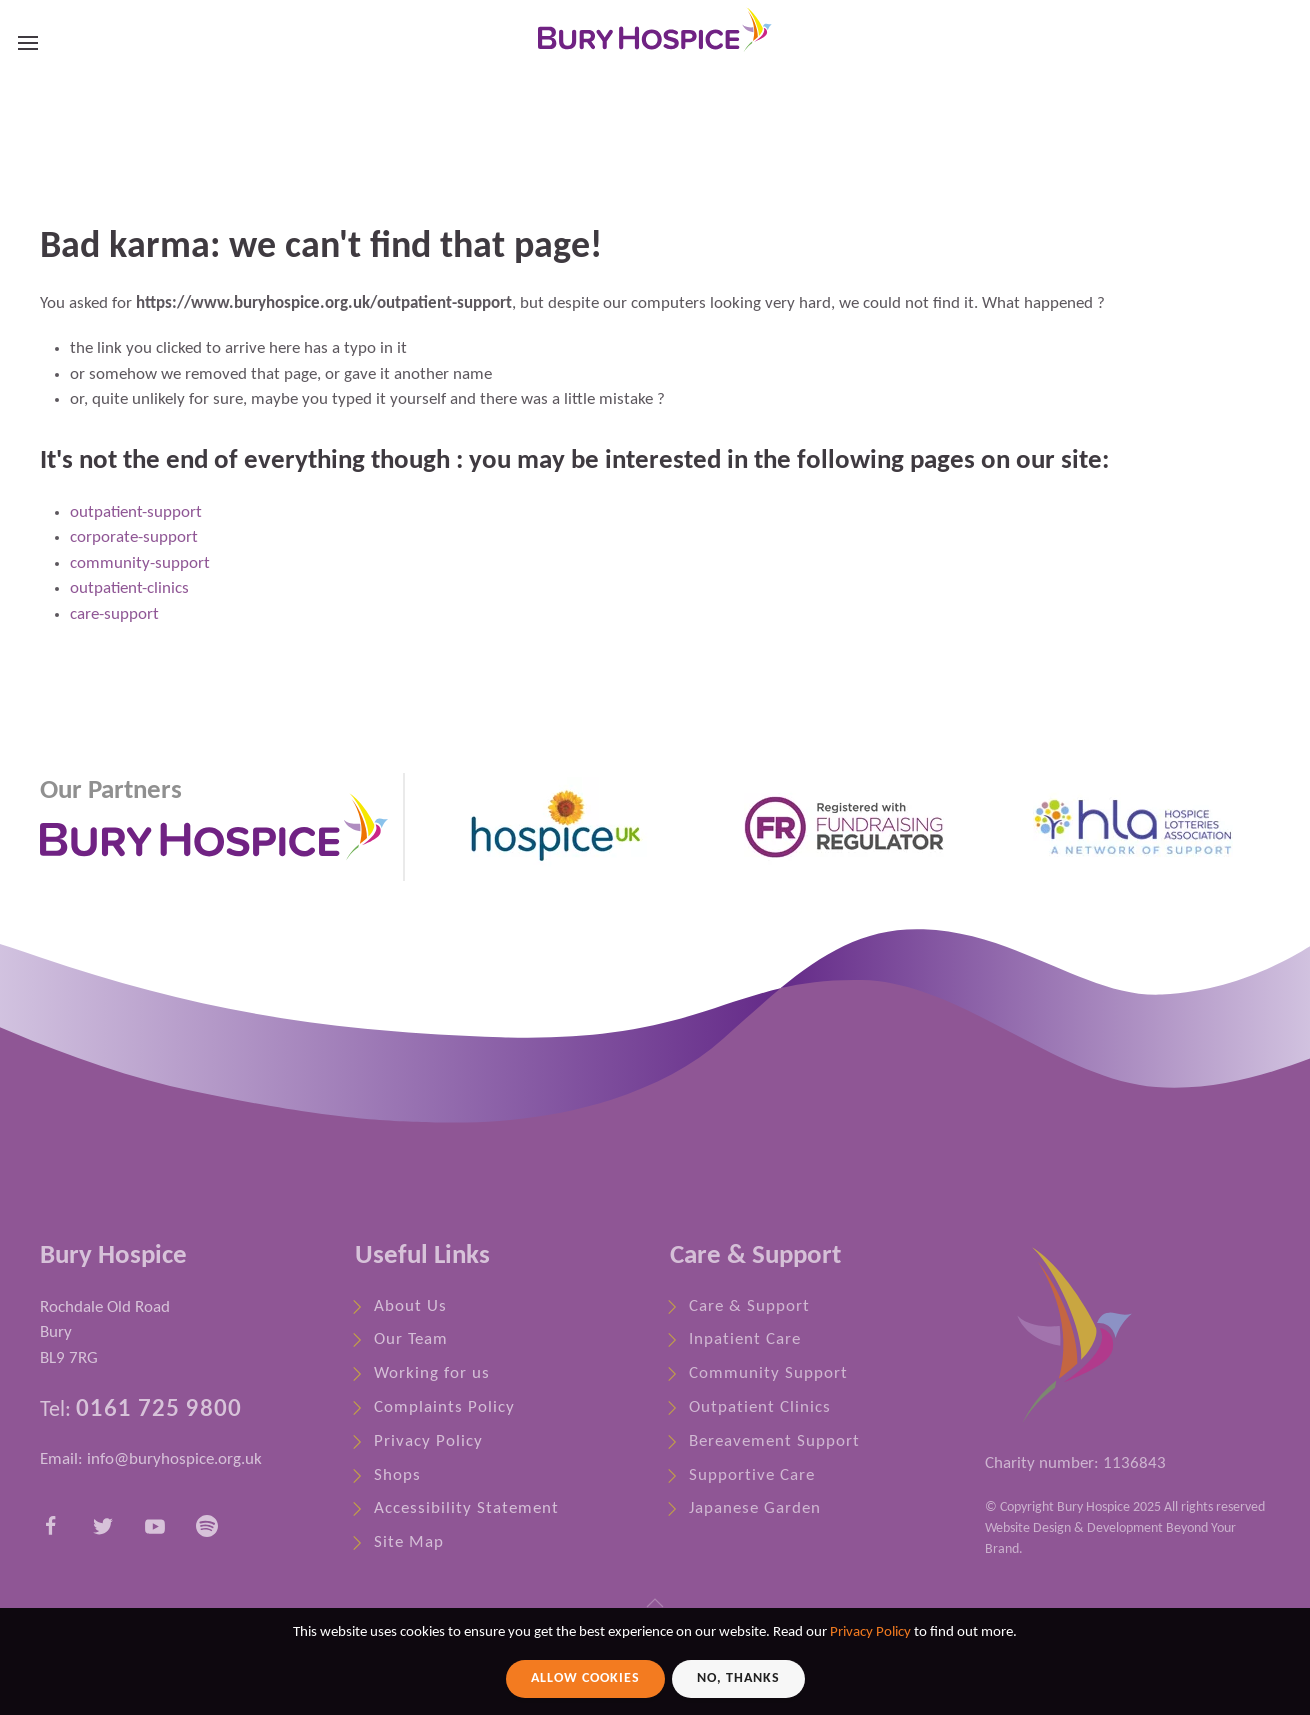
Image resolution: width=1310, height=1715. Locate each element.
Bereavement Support (774, 1441)
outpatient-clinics (129, 588)
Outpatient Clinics (760, 1407)
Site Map (409, 1542)
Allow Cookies (585, 1678)
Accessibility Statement (466, 1508)
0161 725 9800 (159, 1407)
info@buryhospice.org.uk (174, 1459)
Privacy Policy (428, 1441)
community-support (140, 563)
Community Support (768, 1373)
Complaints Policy (444, 1407)
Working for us (432, 1373)
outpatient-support (136, 512)
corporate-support (134, 537)
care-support (114, 614)
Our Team (411, 1339)
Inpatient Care (745, 1339)
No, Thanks (738, 1678)
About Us (410, 1306)
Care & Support (749, 1306)
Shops (397, 1475)
